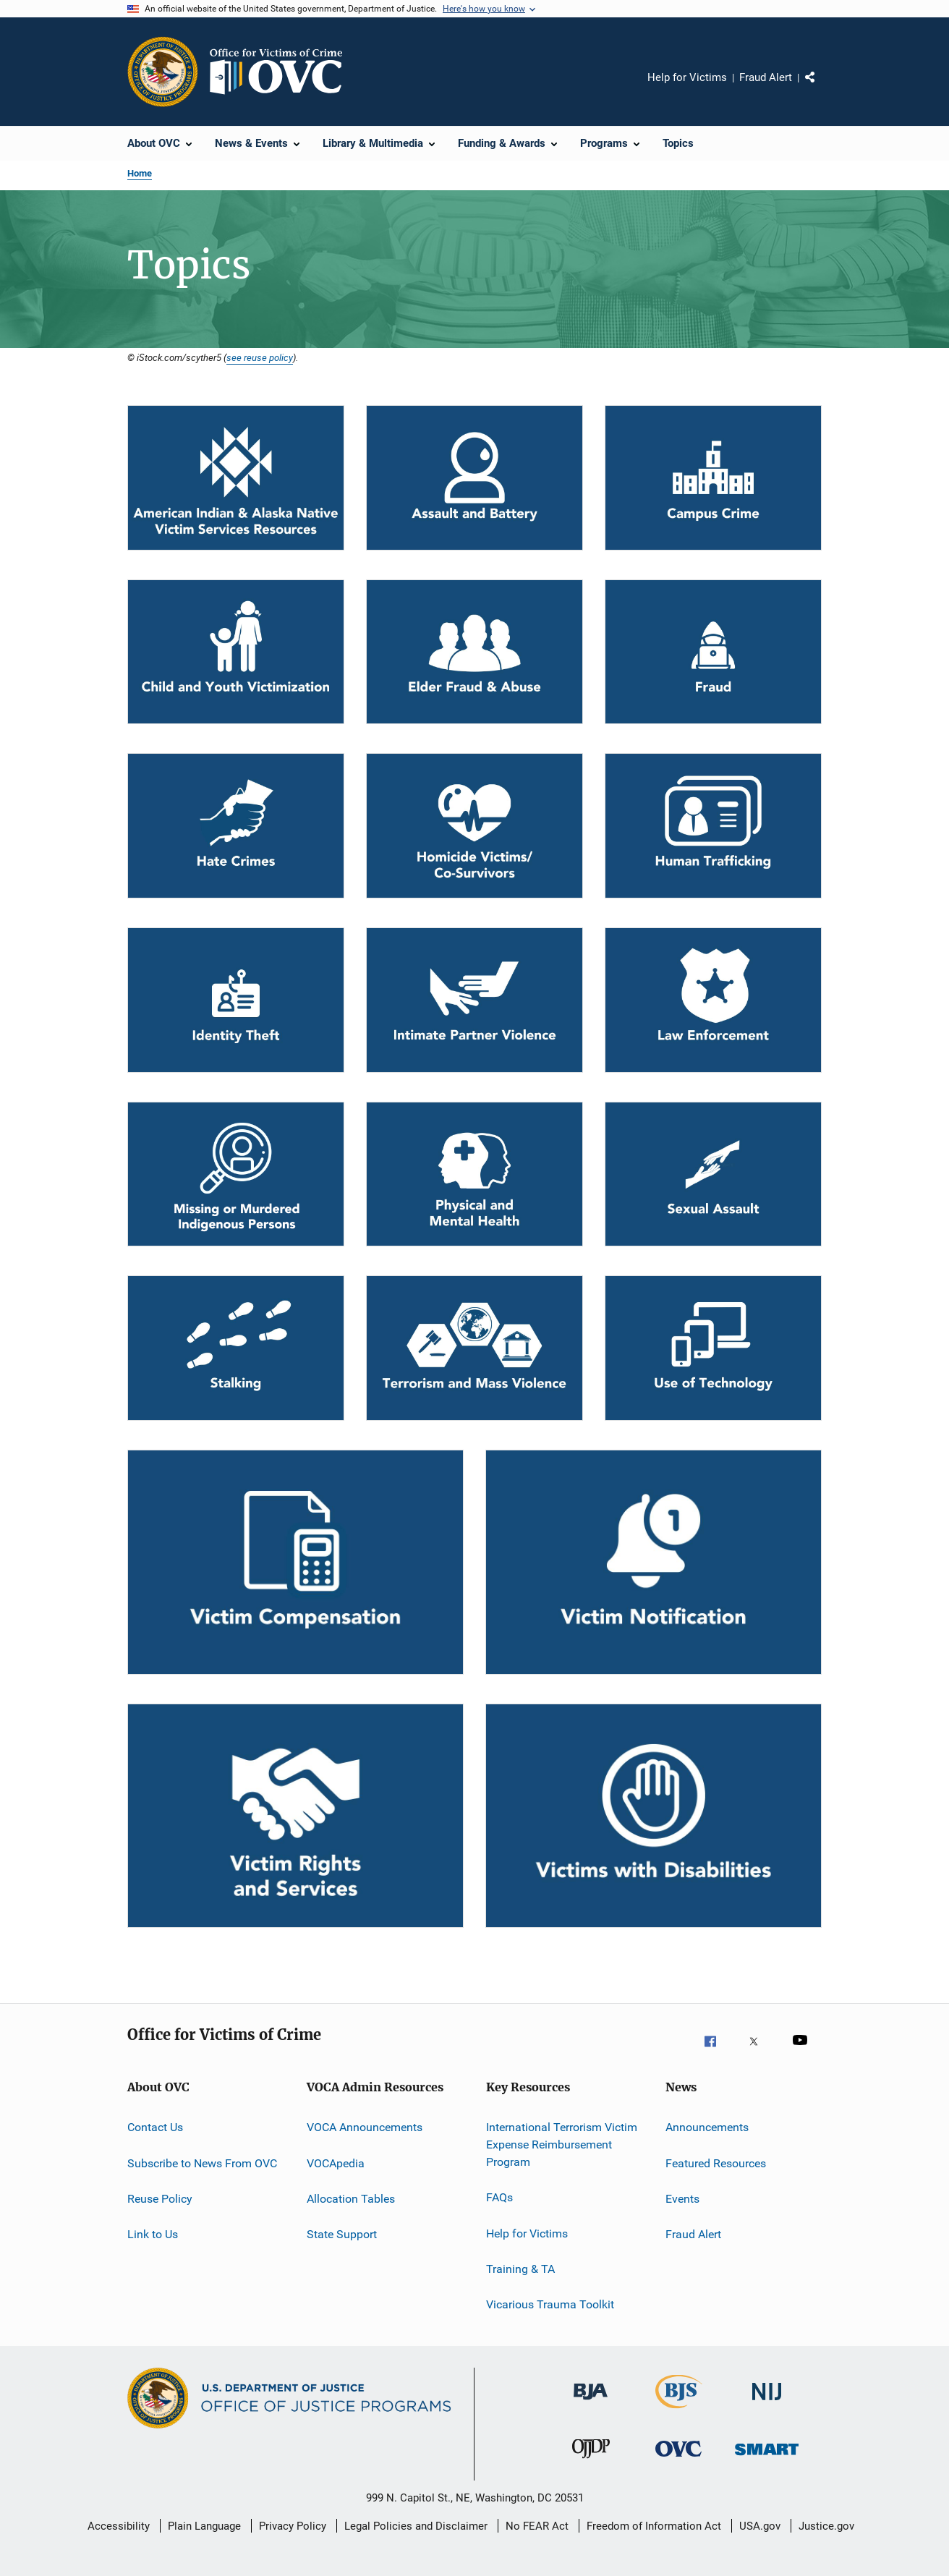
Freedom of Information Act (654, 2526)
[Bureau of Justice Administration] (591, 2407)
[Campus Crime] (713, 478)
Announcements (707, 2127)
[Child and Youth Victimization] (236, 652)
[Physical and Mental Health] (474, 1174)
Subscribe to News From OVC (202, 2162)
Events (682, 2199)
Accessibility (119, 2526)
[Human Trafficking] (713, 826)
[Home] (282, 71)
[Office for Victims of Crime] (678, 2465)
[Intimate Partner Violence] (474, 1000)
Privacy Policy (292, 2526)
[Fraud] (713, 652)
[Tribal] (236, 478)
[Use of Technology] (713, 1348)
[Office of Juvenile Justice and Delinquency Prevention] (591, 2465)
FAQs (499, 2197)
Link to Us (152, 2234)
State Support (342, 2234)
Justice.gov (826, 2526)
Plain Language (204, 2526)
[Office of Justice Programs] (162, 71)
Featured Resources (715, 2162)
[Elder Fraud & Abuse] (474, 652)
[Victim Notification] (653, 1562)
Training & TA (520, 2269)
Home (139, 173)
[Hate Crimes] (236, 826)
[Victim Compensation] (295, 1562)
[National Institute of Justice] (767, 2407)
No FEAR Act (537, 2526)
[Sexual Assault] (713, 1174)
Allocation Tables (351, 2199)
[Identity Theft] (236, 1000)
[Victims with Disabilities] (653, 1816)
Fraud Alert (765, 77)
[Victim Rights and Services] (295, 1816)
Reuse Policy (159, 2199)
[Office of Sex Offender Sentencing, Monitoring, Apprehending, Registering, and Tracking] (767, 2465)
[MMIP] (236, 1174)
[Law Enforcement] (713, 1000)
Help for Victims (687, 77)
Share (822, 87)
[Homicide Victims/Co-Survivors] (474, 826)
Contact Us (155, 2127)
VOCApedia (336, 2162)
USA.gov (759, 2526)
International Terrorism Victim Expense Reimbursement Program (561, 2144)
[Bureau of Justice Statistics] (678, 2411)
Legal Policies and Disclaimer (416, 2526)
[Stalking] (236, 1348)
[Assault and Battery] (474, 478)
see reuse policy (259, 357)
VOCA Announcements (364, 2127)
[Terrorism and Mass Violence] (474, 1348)
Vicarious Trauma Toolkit (550, 2304)
